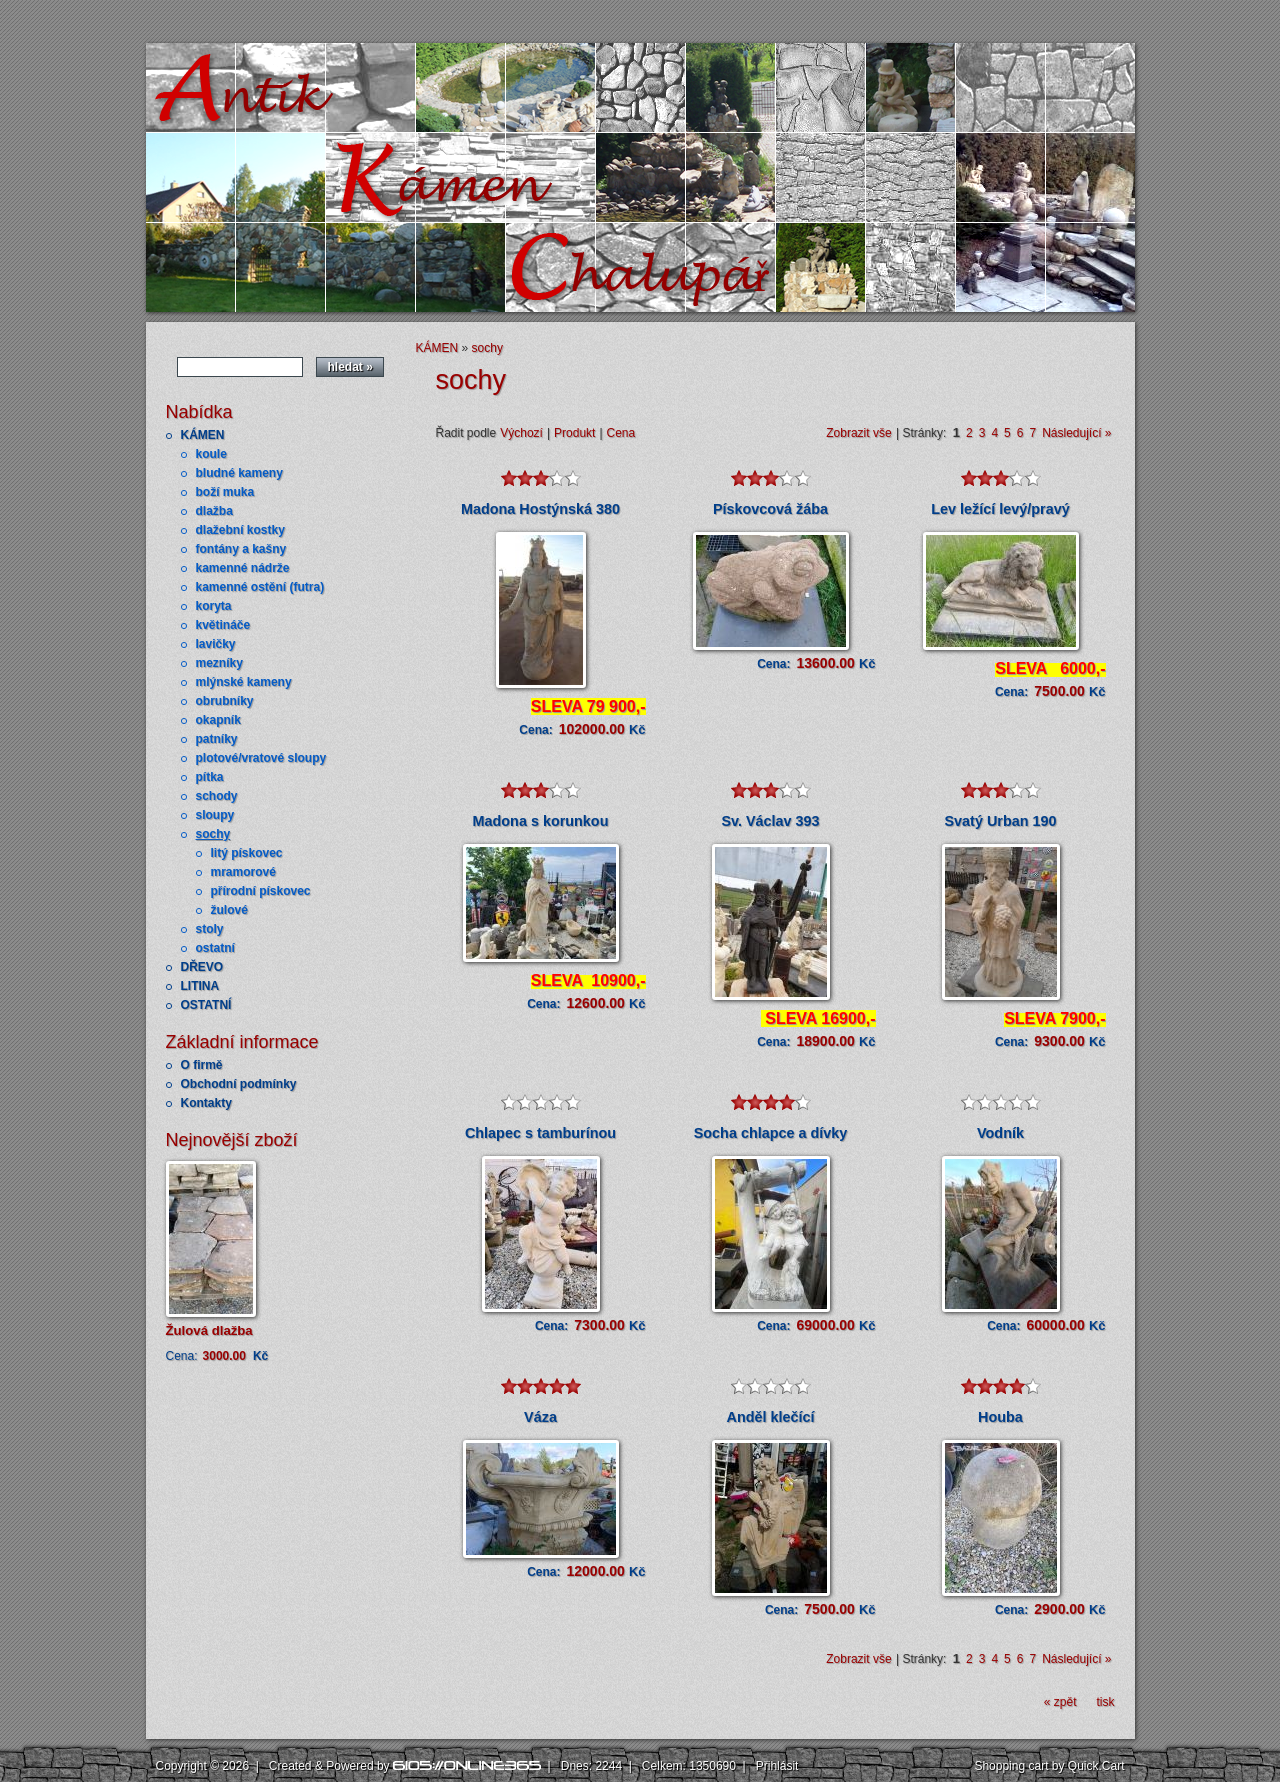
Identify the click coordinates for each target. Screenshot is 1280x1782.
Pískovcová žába (770, 509)
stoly (210, 929)
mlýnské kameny (244, 682)
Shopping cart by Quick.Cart (1049, 1766)
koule (211, 454)
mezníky (219, 663)
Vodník (1000, 1133)
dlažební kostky (240, 530)
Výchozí (521, 433)
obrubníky (225, 701)
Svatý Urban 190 (1001, 821)
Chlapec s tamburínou (540, 1133)
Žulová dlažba (209, 1330)
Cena (621, 433)
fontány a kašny (241, 549)
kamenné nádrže (243, 568)
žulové (229, 910)
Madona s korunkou (541, 821)
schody (217, 796)
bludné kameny (239, 473)
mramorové (243, 872)
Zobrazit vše (858, 433)
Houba (1000, 1417)
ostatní (215, 948)
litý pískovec (247, 853)
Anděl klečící (771, 1417)
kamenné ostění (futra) (260, 587)
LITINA (200, 986)
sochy (213, 834)
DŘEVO (202, 967)
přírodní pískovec (261, 891)
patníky (217, 739)
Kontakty (206, 1103)
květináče (223, 625)
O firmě (202, 1065)
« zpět (1060, 1702)
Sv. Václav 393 (770, 821)
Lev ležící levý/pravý (1000, 509)
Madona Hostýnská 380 (540, 509)
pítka (210, 777)
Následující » (1076, 433)
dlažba (214, 511)
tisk (1106, 1702)
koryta (214, 606)
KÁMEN (203, 435)
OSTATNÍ (206, 1005)
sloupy (215, 815)
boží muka (225, 492)
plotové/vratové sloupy (261, 758)
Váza (540, 1417)
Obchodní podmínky (239, 1084)
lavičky (216, 644)
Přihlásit (777, 1766)
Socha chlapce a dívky (771, 1133)
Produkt (574, 433)
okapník (218, 720)
